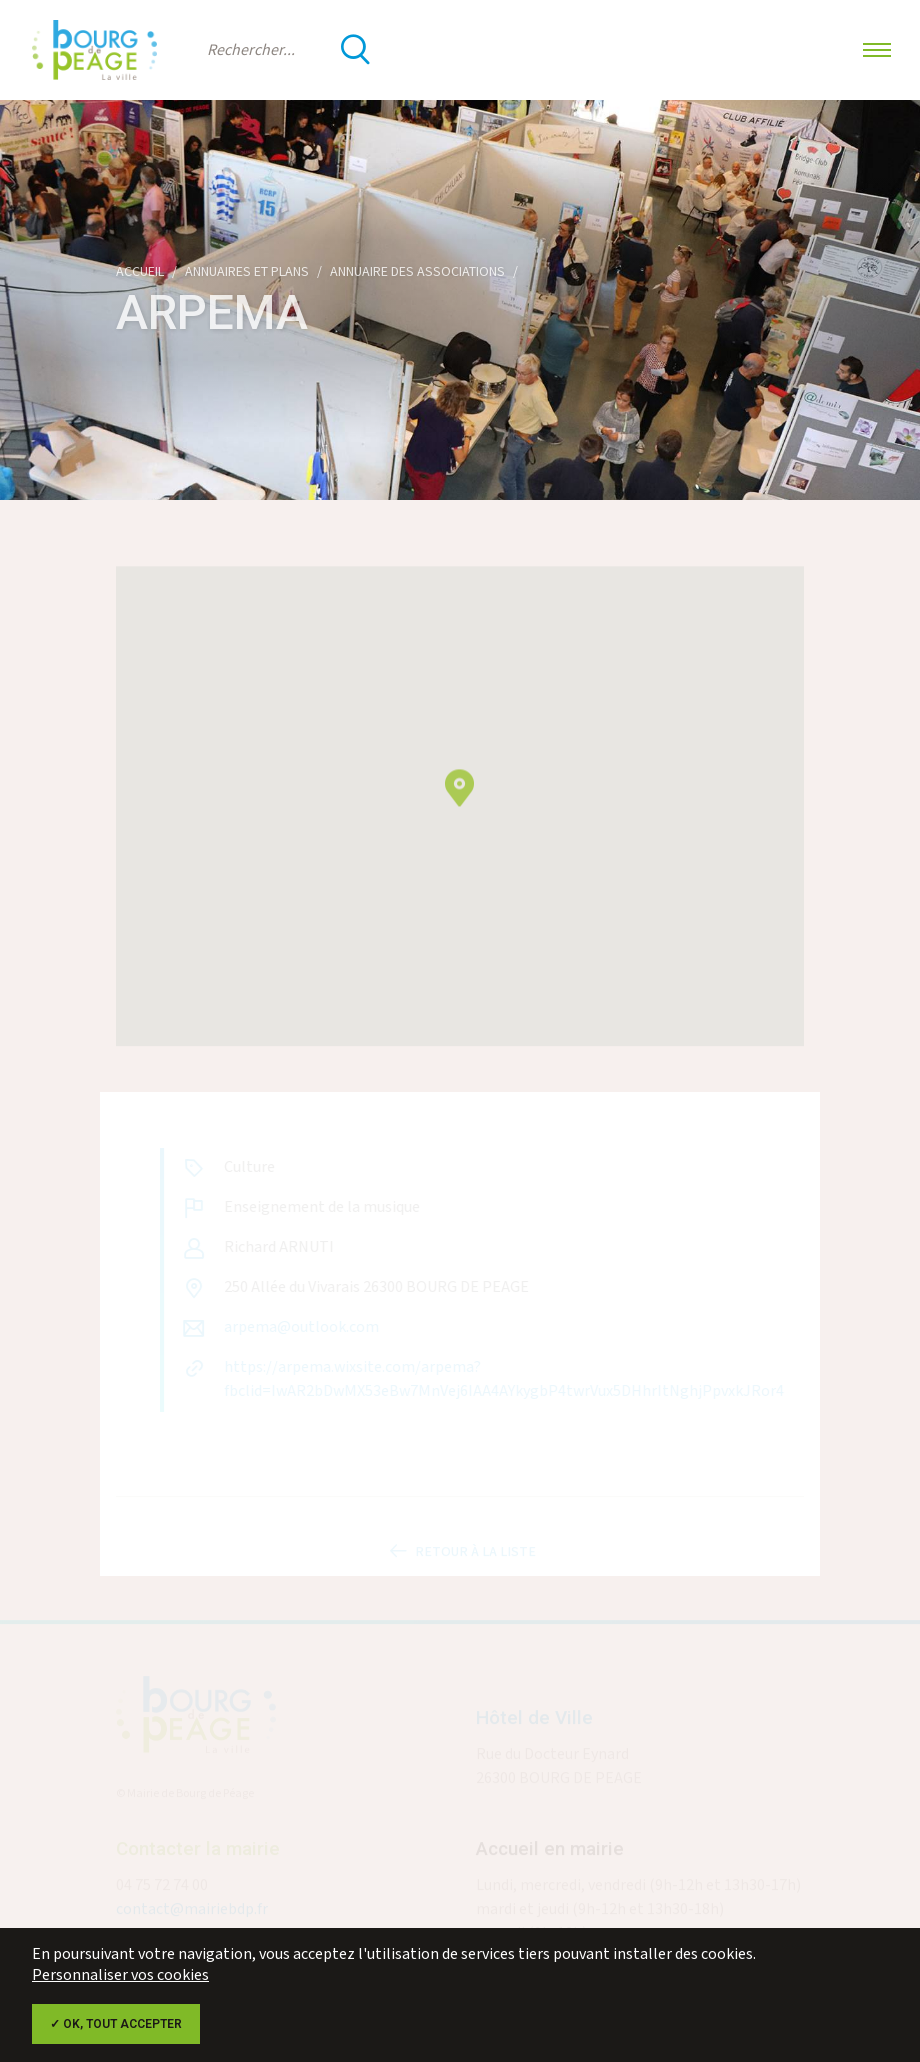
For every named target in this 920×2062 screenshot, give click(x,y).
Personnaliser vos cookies (120, 1975)
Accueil (140, 272)
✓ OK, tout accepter (116, 2024)
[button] (459, 798)
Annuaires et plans (247, 272)
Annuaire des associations (417, 272)
